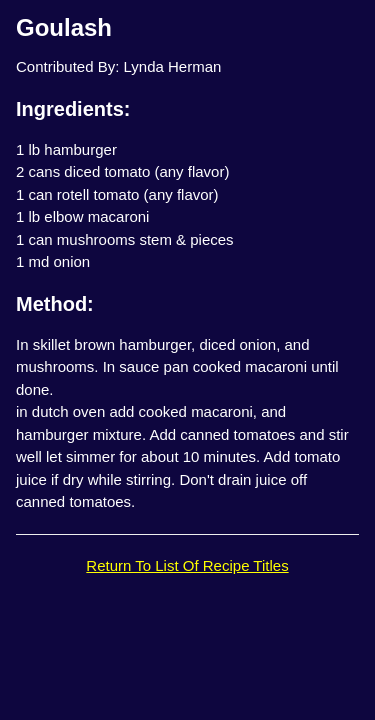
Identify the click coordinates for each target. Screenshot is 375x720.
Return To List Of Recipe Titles (187, 565)
